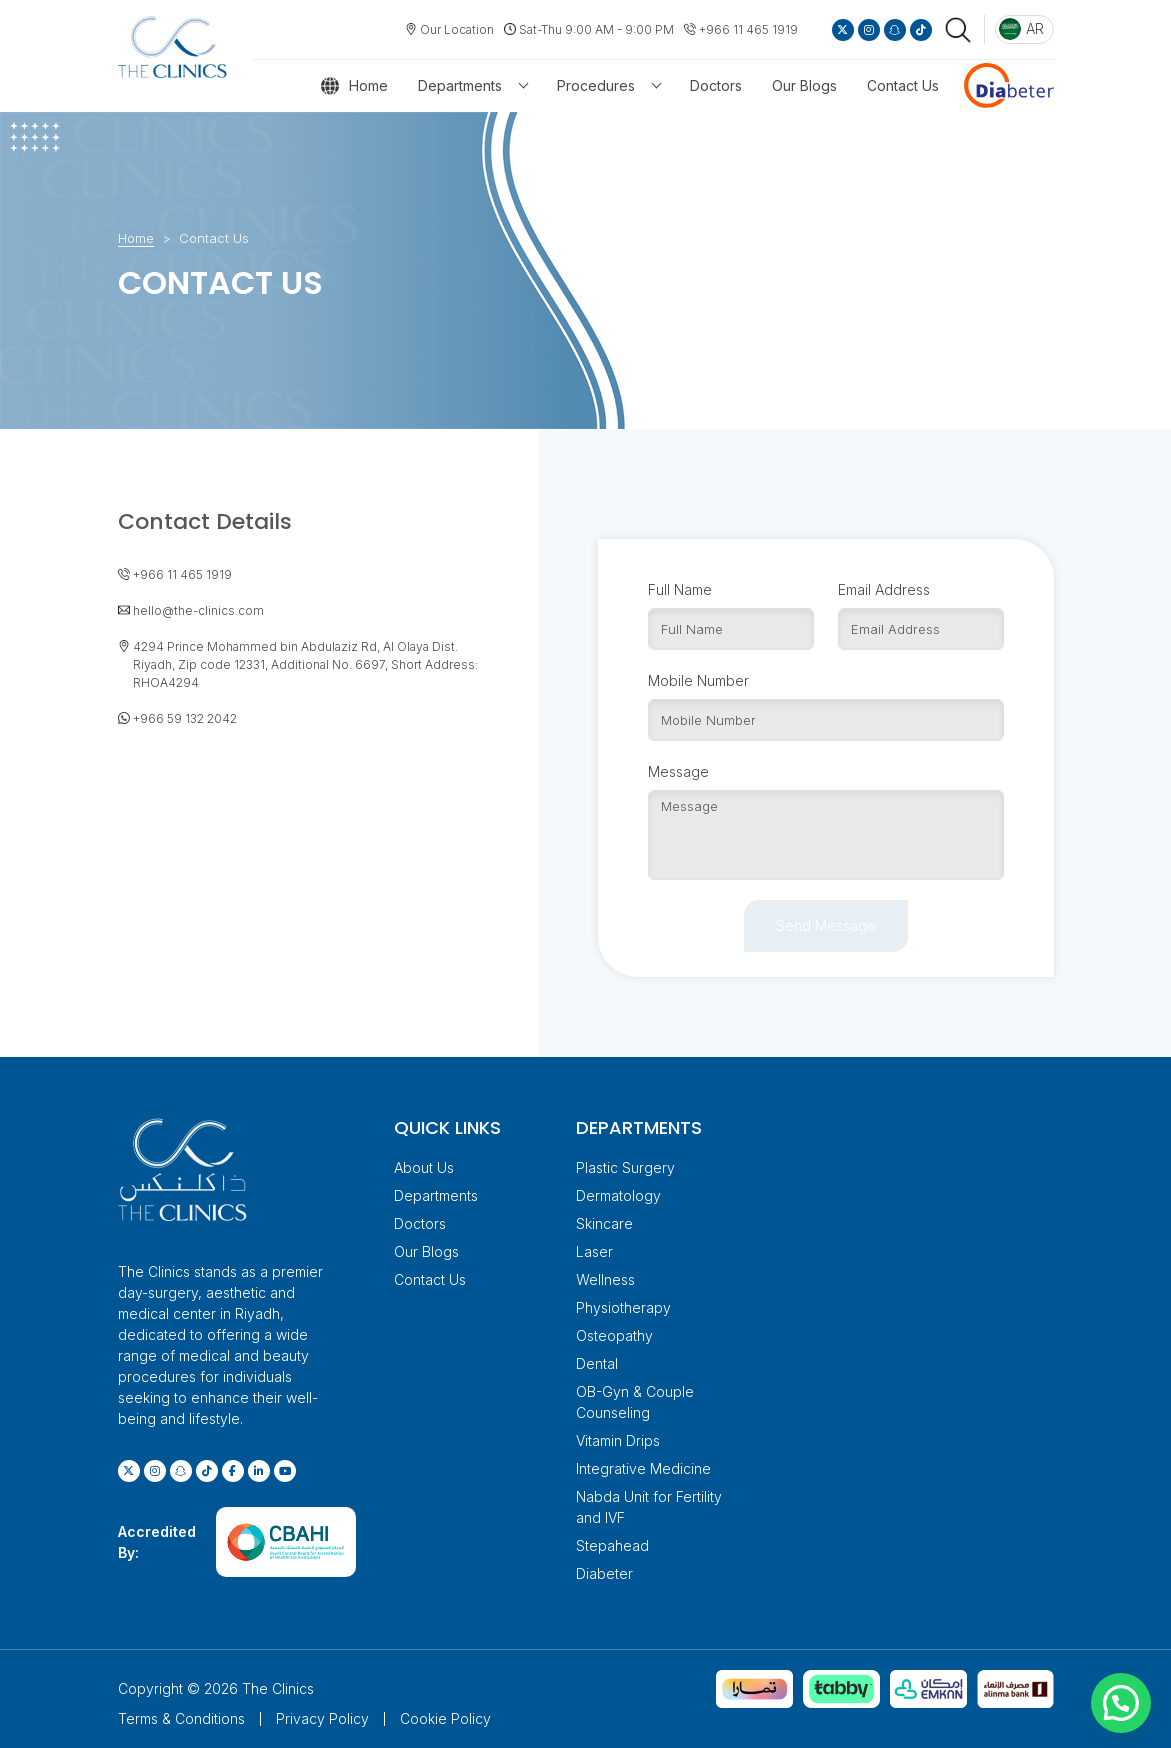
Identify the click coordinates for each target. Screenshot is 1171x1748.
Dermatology (618, 1194)
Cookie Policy (445, 1717)
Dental (597, 1362)
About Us (424, 1166)
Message (678, 770)
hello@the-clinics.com (198, 608)
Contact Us (903, 85)
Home (368, 85)
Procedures (596, 85)
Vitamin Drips (618, 1439)
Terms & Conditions (181, 1717)
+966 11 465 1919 (748, 29)
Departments (460, 85)
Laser (594, 1250)
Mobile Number (698, 679)
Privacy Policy (322, 1717)
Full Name (680, 588)
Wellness (605, 1278)
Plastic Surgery (625, 1166)
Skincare (604, 1222)
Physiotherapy (623, 1306)
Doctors (716, 85)
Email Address (884, 588)
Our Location (457, 29)
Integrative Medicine (643, 1467)
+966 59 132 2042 (185, 716)
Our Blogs (804, 85)
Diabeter (604, 1572)
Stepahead (612, 1544)
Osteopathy (614, 1334)
